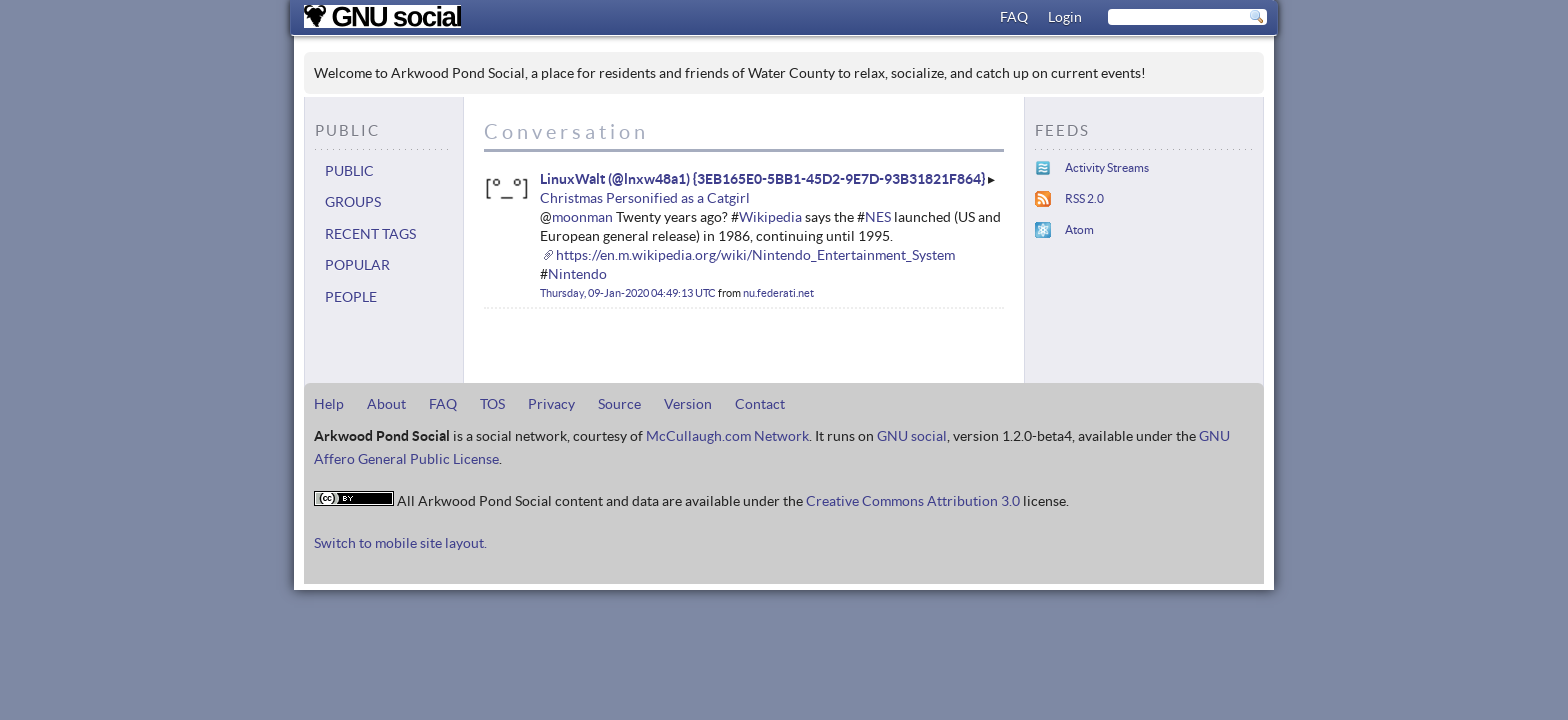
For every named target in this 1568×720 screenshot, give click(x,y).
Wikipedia (770, 217)
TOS (492, 404)
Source (619, 404)
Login (1065, 17)
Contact (760, 404)
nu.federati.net (778, 293)
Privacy (551, 404)
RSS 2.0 (1084, 198)
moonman (582, 217)
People (351, 297)
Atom (1079, 229)
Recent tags (370, 234)
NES (878, 217)
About (386, 404)
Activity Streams (1107, 167)
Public (349, 171)
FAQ (1014, 17)
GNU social (912, 436)
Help (329, 404)
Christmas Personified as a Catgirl (645, 198)
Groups (353, 202)
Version (688, 404)
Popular (357, 265)
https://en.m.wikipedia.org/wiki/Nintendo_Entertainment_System (755, 255)
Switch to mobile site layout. (400, 543)
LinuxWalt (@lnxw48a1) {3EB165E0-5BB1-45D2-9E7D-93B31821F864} (762, 179)
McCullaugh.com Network (727, 436)
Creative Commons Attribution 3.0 (913, 501)
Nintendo (577, 274)
